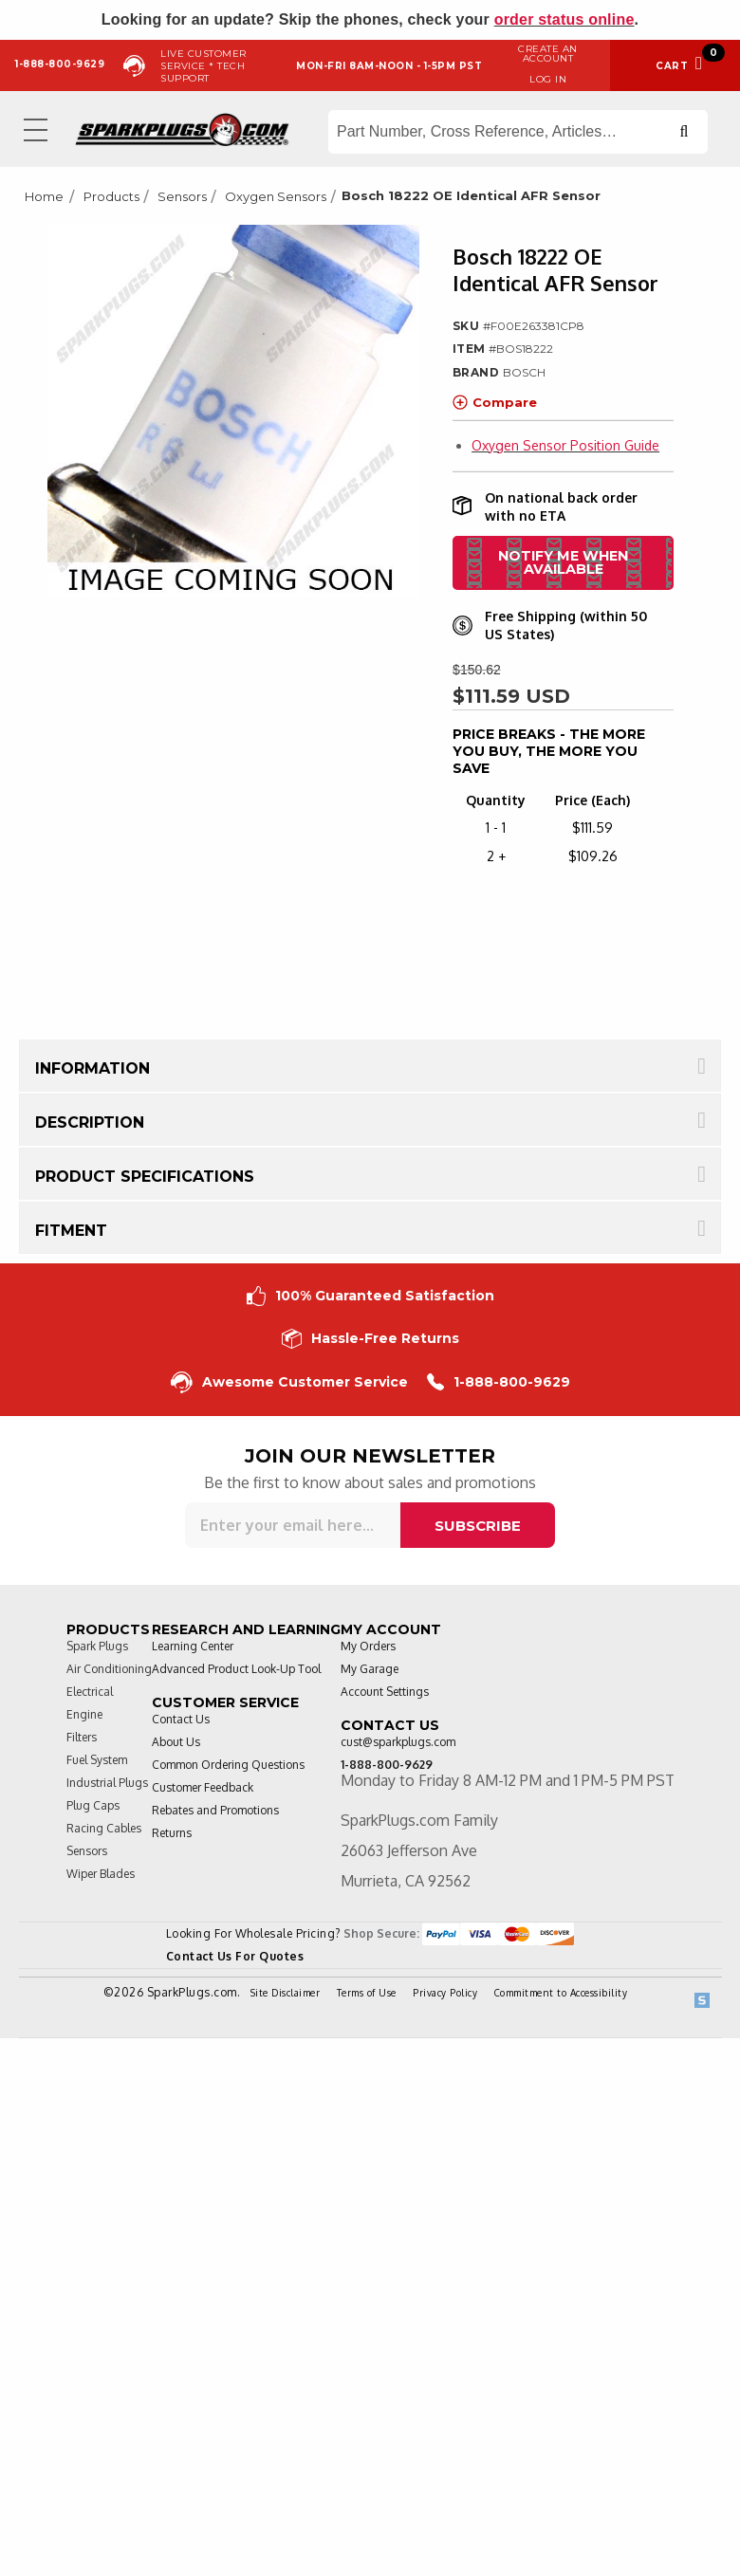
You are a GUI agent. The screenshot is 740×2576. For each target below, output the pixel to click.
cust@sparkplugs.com (398, 1742)
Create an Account (548, 53)
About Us (176, 1742)
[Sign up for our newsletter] (292, 1525)
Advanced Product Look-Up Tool (236, 1669)
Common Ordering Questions (228, 1764)
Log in (547, 79)
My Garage (369, 1669)
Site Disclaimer (285, 1992)
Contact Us (181, 1719)
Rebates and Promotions (215, 1810)
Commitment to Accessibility (561, 1992)
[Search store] (518, 132)
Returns (172, 1833)
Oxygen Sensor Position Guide (565, 445)
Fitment (71, 1231)
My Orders (368, 1646)
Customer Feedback (202, 1787)
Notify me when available (563, 562)
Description (89, 1122)
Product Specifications (144, 1177)
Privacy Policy (445, 1992)
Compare (495, 402)
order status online (564, 19)
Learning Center (192, 1646)
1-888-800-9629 (498, 1382)
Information (92, 1068)
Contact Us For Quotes (235, 1956)
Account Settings (385, 1691)
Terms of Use (367, 1992)
